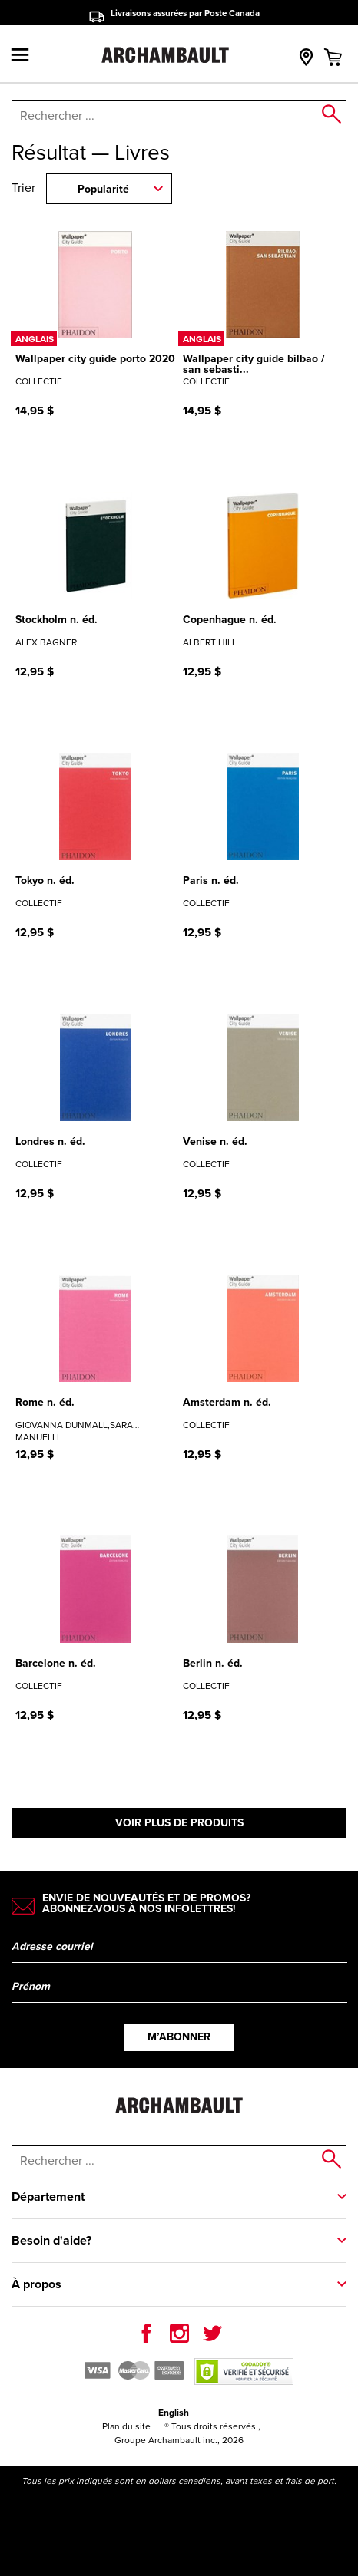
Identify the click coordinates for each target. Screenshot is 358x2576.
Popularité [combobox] (103, 189)
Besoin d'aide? (51, 2240)
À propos (36, 2284)
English (173, 2412)
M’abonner (179, 2037)
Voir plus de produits (179, 1823)
